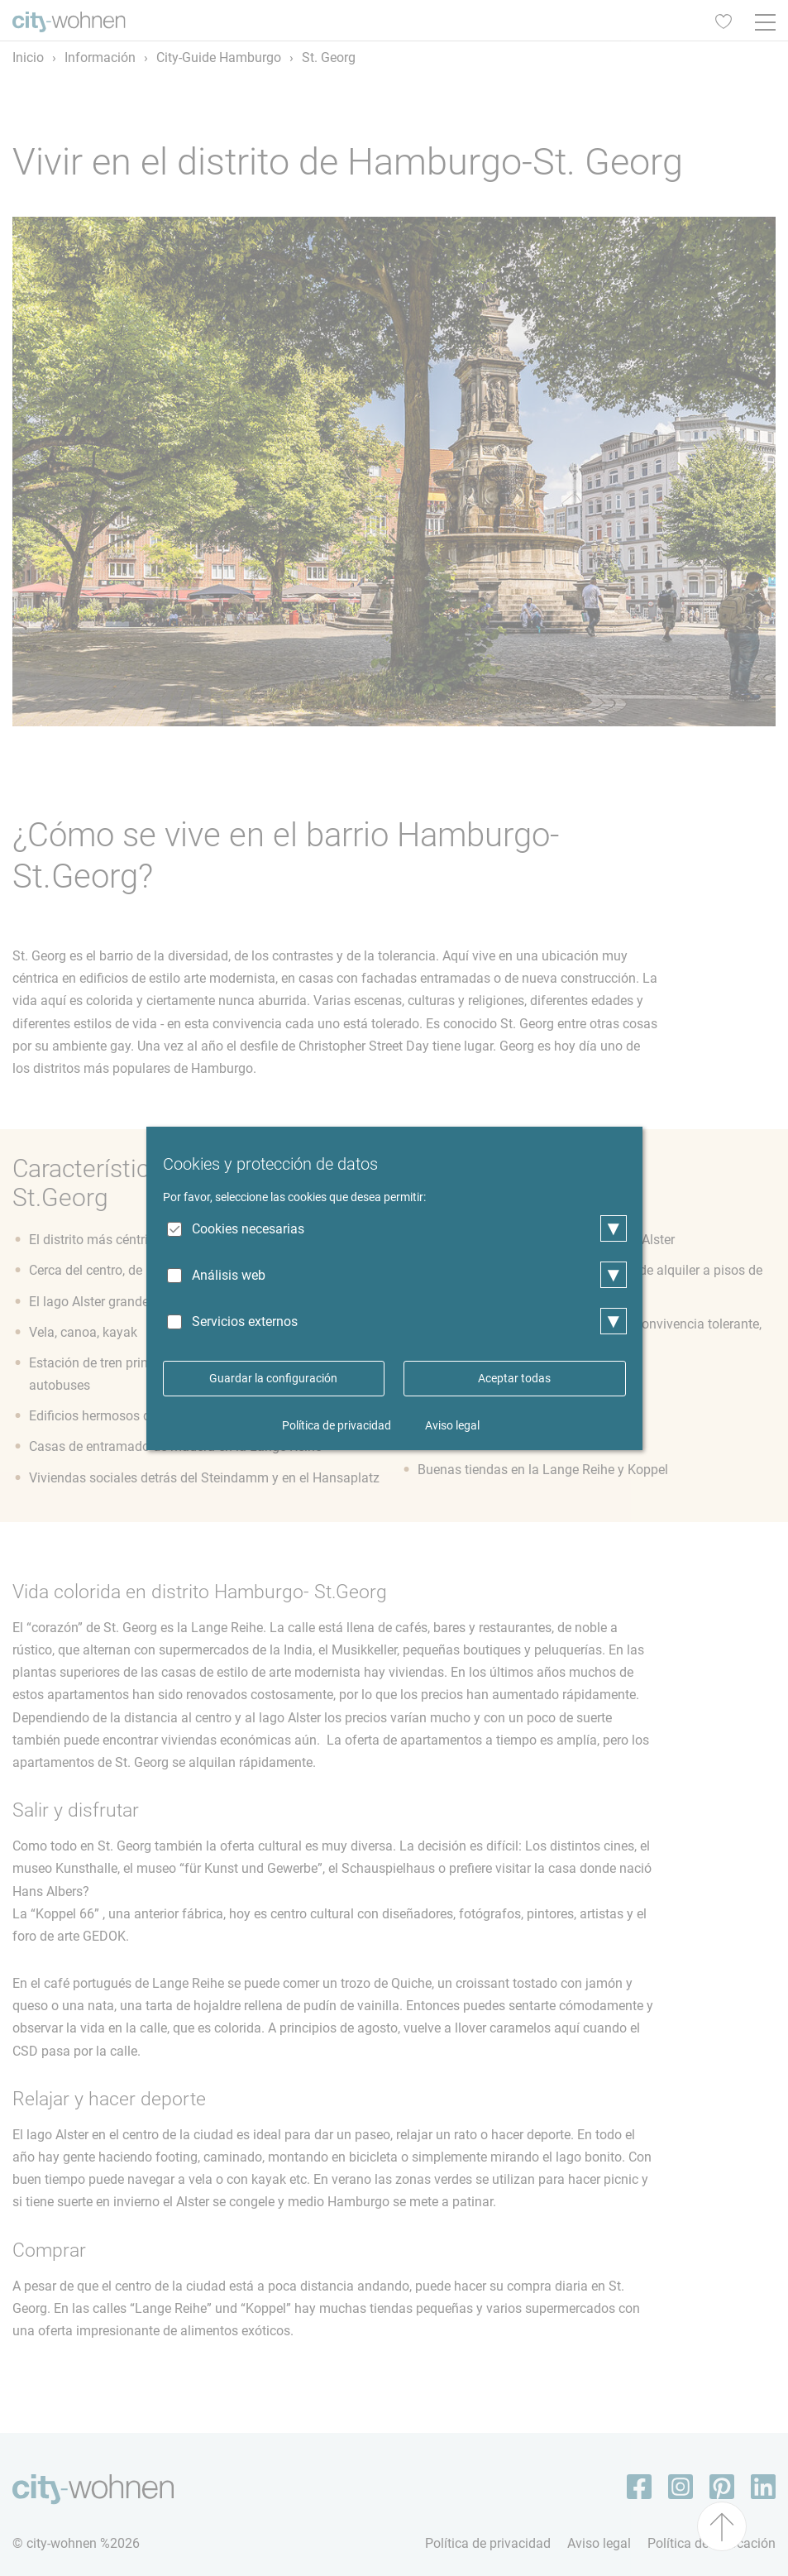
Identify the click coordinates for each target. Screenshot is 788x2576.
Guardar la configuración (273, 1378)
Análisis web (228, 1275)
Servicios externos (245, 1321)
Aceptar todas (514, 1378)
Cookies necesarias (248, 1229)
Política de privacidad (336, 1425)
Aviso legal (452, 1425)
